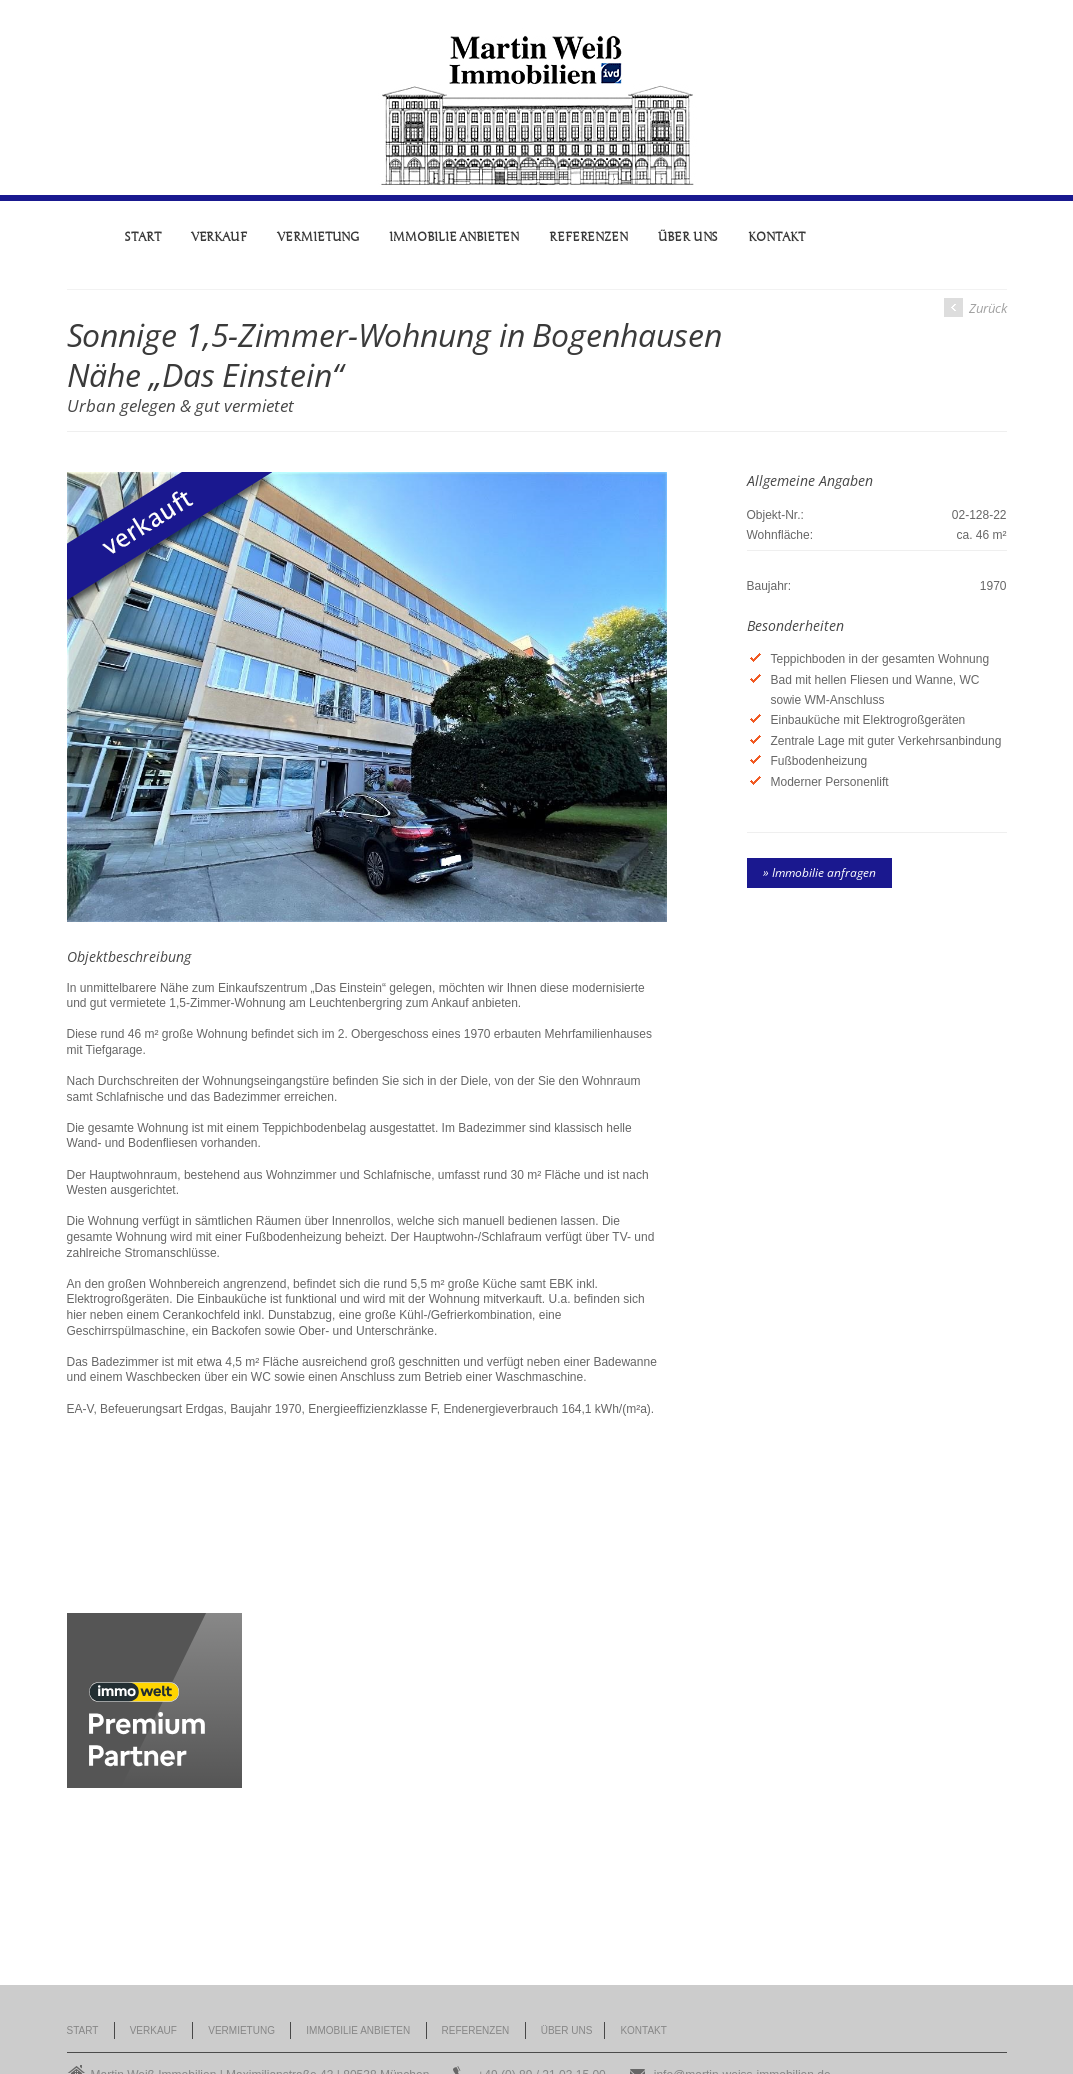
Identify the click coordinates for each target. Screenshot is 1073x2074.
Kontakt (776, 236)
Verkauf (219, 236)
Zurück (975, 307)
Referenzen (588, 236)
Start (142, 236)
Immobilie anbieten (454, 236)
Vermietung (318, 236)
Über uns (688, 236)
